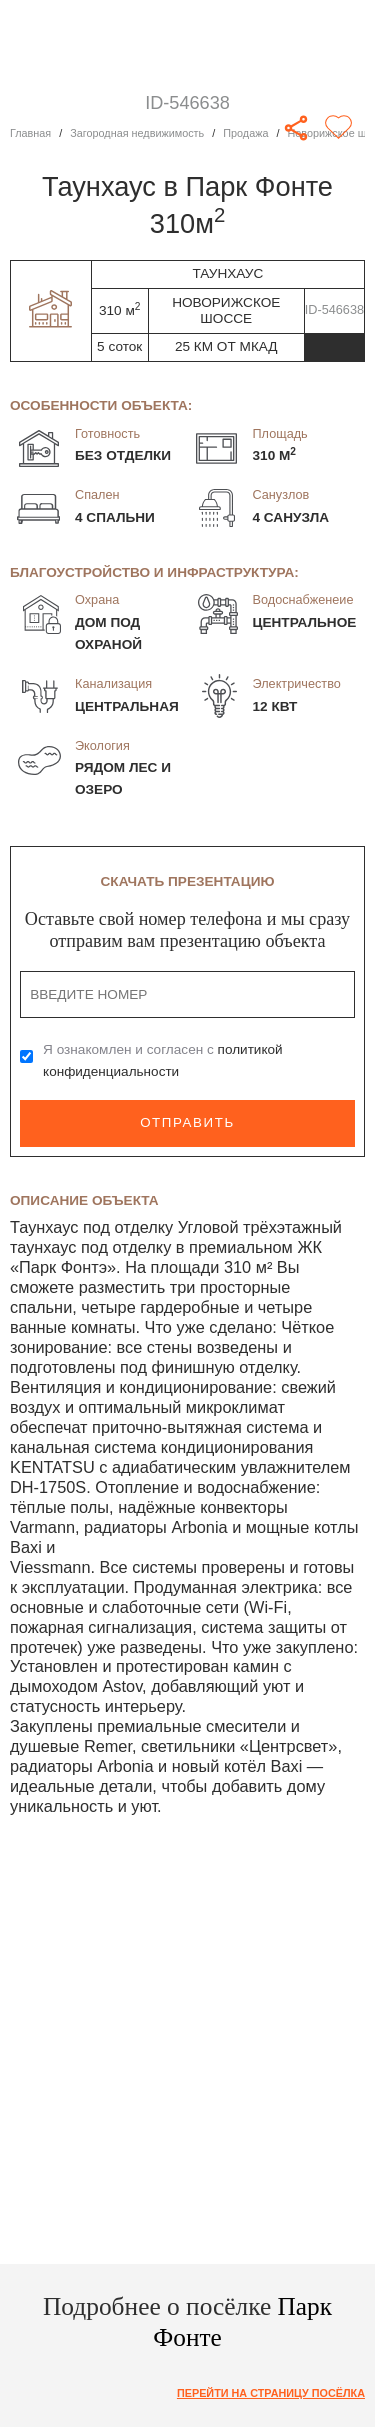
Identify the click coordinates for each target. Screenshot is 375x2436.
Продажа (246, 133)
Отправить (187, 1122)
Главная (30, 133)
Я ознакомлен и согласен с (163, 1060)
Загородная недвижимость (137, 133)
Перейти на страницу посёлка (270, 2393)
